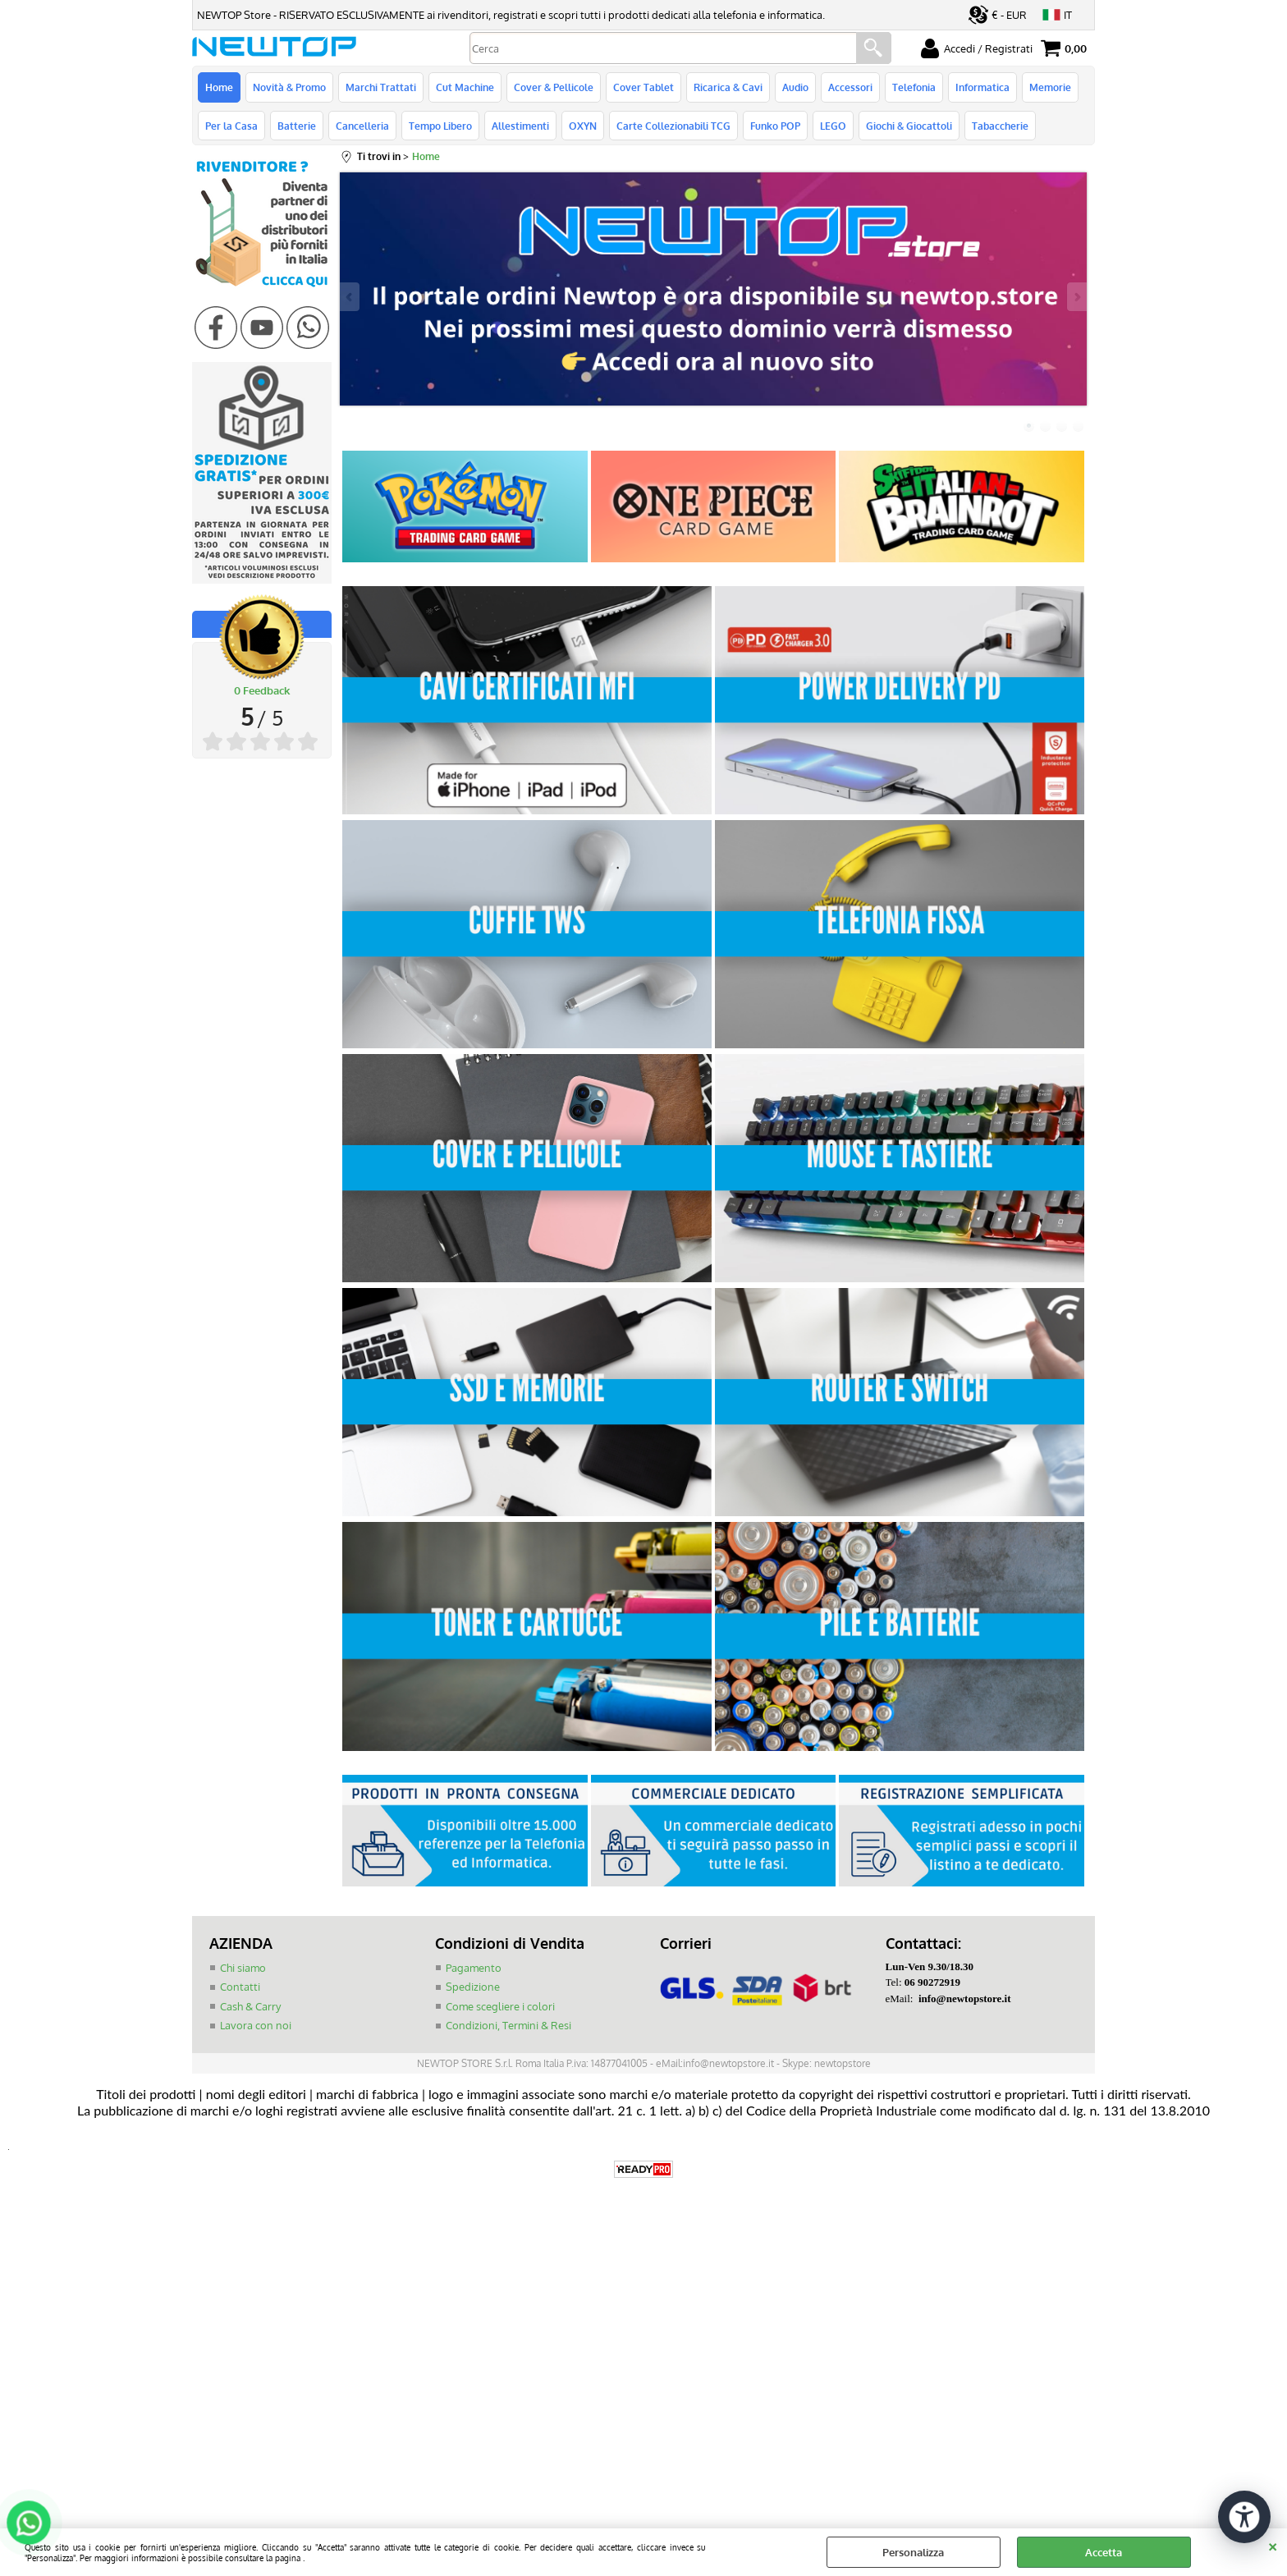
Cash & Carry (250, 2006)
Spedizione (473, 1986)
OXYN (583, 125)
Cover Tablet (643, 87)
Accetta (1103, 2552)
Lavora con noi (255, 2025)
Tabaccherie (1000, 125)
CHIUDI (1272, 2545)
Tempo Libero (440, 125)
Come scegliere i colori (500, 2006)
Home (219, 87)
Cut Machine (465, 87)
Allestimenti (520, 125)
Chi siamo (243, 1967)
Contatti (240, 1986)
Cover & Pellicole (553, 87)
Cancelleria (362, 125)
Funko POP (775, 125)
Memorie (1050, 87)
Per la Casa (231, 125)
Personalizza (913, 2552)
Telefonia (914, 87)
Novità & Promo (289, 87)
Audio (795, 87)
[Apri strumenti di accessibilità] (1244, 2517)
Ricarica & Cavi (728, 87)
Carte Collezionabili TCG (673, 125)
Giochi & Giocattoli (909, 125)
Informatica (982, 87)
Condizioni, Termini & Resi (508, 2025)
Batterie (296, 125)
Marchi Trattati (381, 87)
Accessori (850, 87)
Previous (350, 297)
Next (1076, 297)
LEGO (833, 125)
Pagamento (474, 1967)
